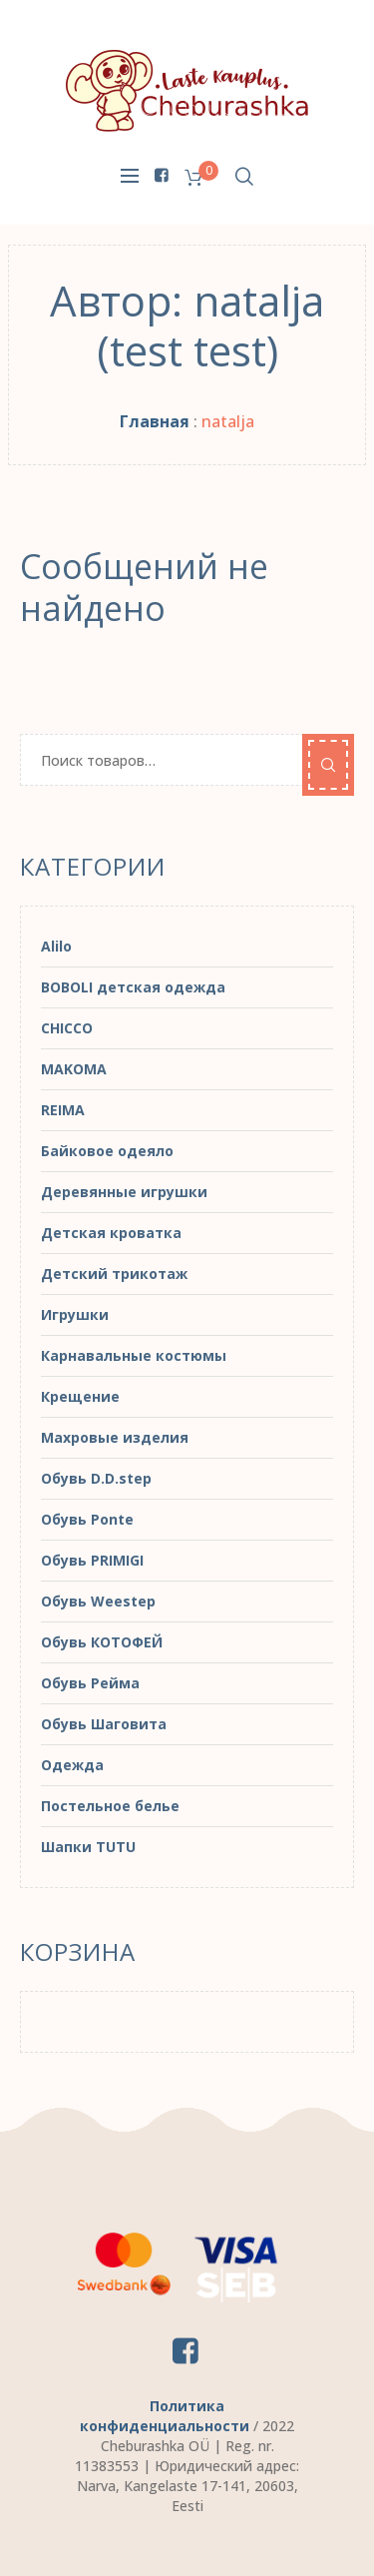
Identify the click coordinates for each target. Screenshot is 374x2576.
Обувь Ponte (87, 1519)
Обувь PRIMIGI (92, 1560)
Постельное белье (110, 1805)
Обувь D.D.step (96, 1478)
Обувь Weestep (98, 1601)
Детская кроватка (111, 1232)
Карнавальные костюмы (133, 1355)
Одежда (72, 1764)
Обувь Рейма (90, 1682)
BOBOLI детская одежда (133, 986)
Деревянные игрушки (124, 1191)
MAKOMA (74, 1068)
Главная (154, 421)
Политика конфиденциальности (164, 2415)
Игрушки (75, 1314)
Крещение (80, 1396)
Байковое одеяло (107, 1150)
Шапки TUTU (88, 1846)
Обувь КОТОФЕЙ (102, 1641)
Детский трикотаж (114, 1273)
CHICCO (67, 1027)
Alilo (56, 946)
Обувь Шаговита (104, 1723)
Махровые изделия (114, 1437)
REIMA (63, 1109)
